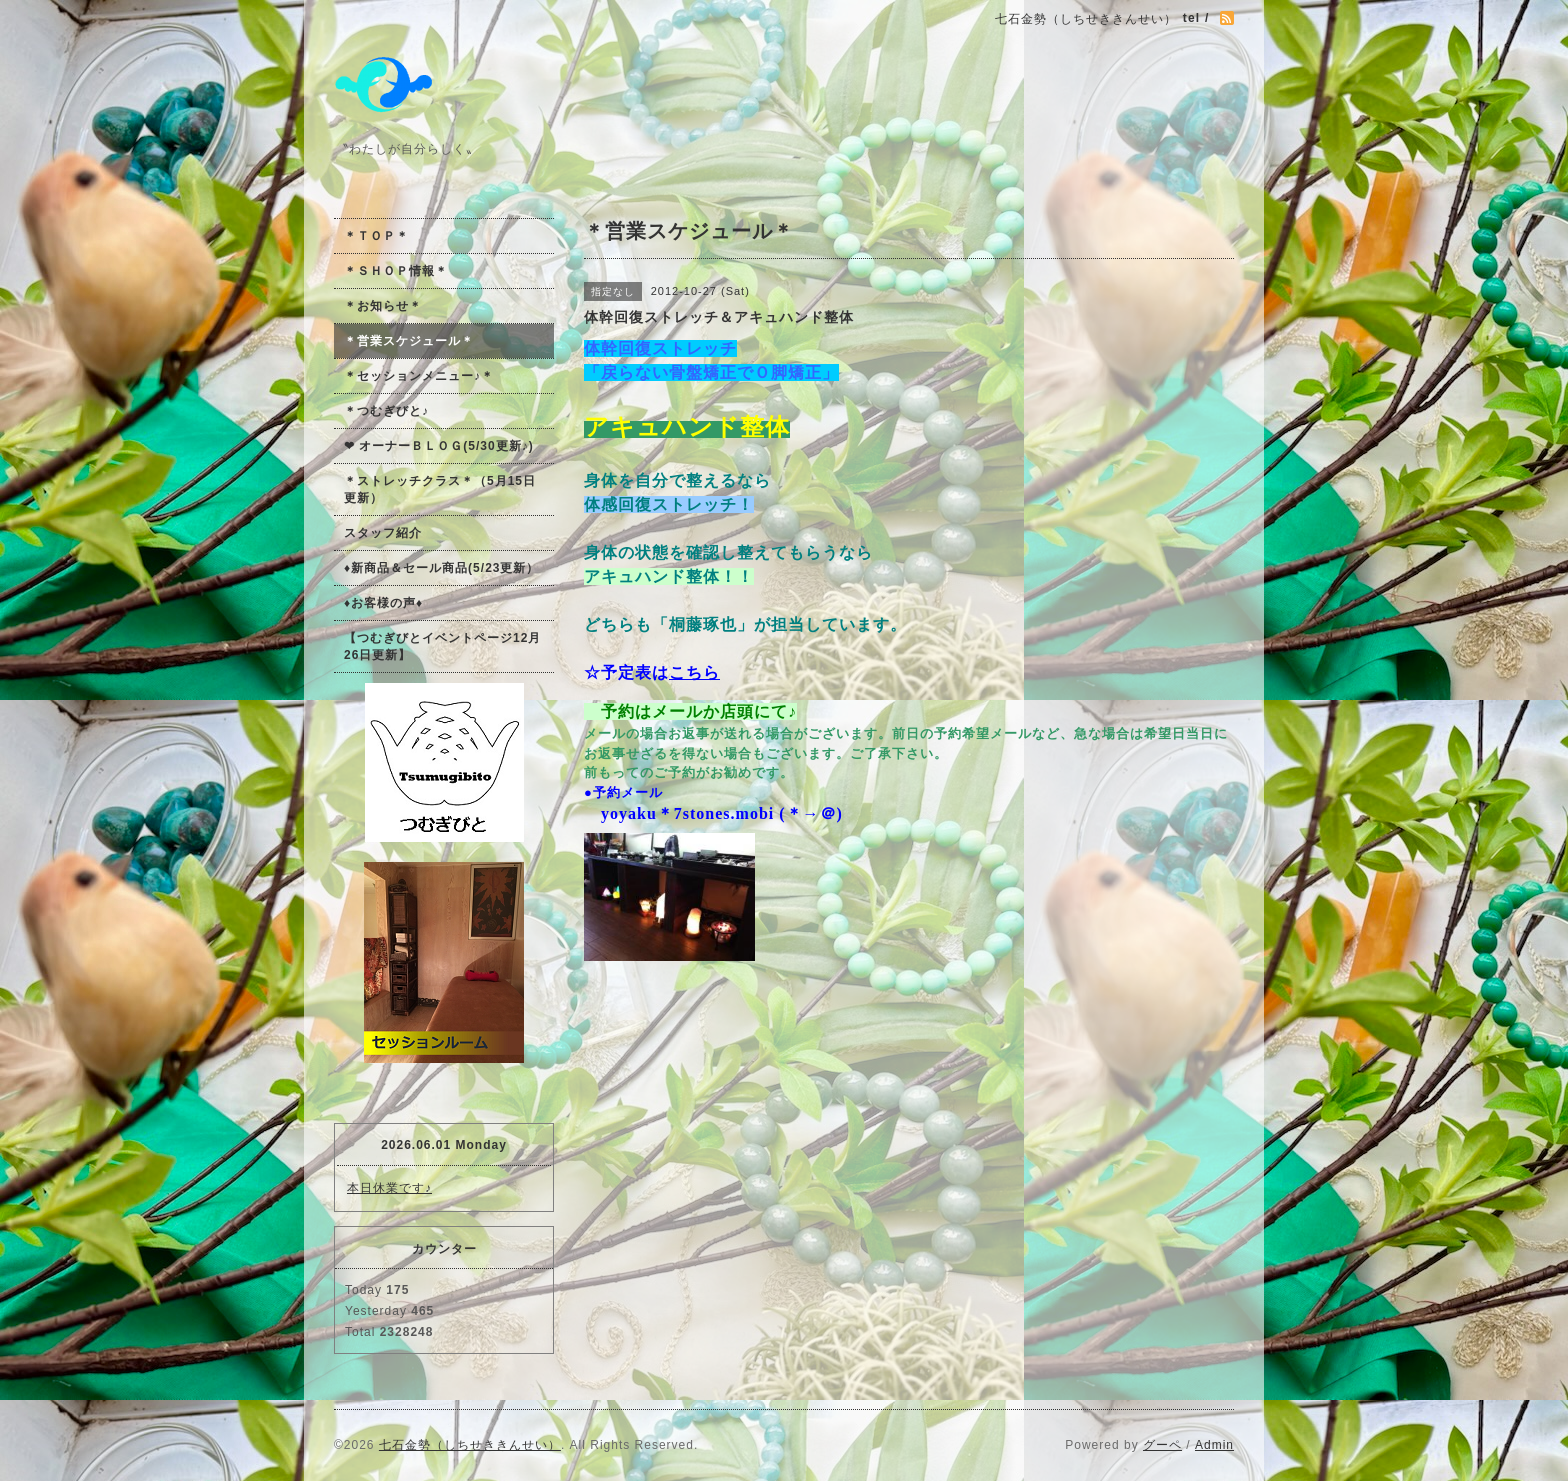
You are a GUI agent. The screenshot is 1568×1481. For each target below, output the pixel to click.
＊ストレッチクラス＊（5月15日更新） (440, 489)
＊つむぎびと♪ (386, 411)
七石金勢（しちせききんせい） (470, 1445)
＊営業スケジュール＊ (409, 341)
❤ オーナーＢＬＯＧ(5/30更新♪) (439, 446)
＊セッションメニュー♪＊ (419, 376)
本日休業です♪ (389, 1188)
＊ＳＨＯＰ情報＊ (396, 271)
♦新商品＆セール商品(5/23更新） (441, 568)
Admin (1214, 1445)
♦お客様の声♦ (383, 603)
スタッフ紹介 (383, 533)
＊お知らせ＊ (383, 306)
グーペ (1162, 1445)
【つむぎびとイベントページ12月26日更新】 (442, 646)
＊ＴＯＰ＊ (376, 236)
